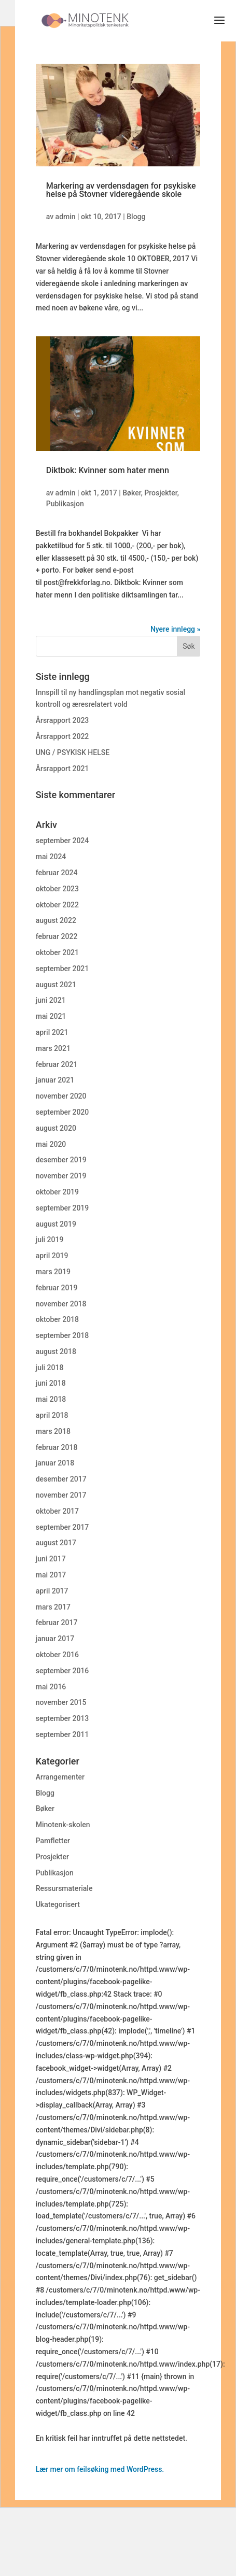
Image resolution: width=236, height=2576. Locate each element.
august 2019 (56, 1224)
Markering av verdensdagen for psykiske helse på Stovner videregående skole (121, 190)
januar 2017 (55, 1638)
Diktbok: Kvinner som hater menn (107, 470)
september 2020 (62, 1112)
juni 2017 (51, 1559)
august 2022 (56, 920)
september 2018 (62, 1335)
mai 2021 (51, 1016)
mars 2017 (53, 1607)
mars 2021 (53, 1048)
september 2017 (62, 1527)
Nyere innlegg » (175, 629)
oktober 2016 (57, 1654)
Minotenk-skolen (63, 1824)
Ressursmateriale (64, 1888)
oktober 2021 (57, 952)
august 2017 (56, 1543)
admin (65, 216)
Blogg (136, 216)
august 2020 (56, 1128)
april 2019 (52, 1255)
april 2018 (52, 1415)
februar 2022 (57, 936)
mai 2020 (51, 1144)
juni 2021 (51, 1000)
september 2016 (62, 1671)
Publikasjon (65, 504)
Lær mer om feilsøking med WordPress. (100, 2469)
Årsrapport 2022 (62, 736)
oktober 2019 (57, 1192)
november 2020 (61, 1096)
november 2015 (61, 1702)
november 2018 (61, 1304)
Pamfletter (53, 1841)
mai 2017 (51, 1575)
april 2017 (52, 1591)
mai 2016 (51, 1687)
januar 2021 (55, 1080)
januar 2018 (55, 1463)
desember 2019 (61, 1160)
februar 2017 (57, 1622)
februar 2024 (57, 873)
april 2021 (52, 1032)
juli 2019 (50, 1239)
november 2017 (61, 1495)
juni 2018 (51, 1383)
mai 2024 (51, 856)
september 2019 (62, 1208)
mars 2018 (53, 1431)
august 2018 (56, 1351)
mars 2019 (53, 1272)
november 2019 (61, 1176)
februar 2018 (57, 1447)
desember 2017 (61, 1479)
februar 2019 (57, 1288)
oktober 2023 (57, 889)
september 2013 (62, 1718)
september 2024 (62, 840)
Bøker (131, 493)
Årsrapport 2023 (62, 720)
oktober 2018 (57, 1319)
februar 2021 (57, 1064)
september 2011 (62, 1734)
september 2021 (62, 968)
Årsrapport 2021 (62, 768)
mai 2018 (51, 1399)
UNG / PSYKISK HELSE (72, 752)
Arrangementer (60, 1777)
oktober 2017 (57, 1511)
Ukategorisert (58, 1904)
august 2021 (56, 984)
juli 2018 (50, 1367)
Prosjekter (160, 493)
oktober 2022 (57, 905)
